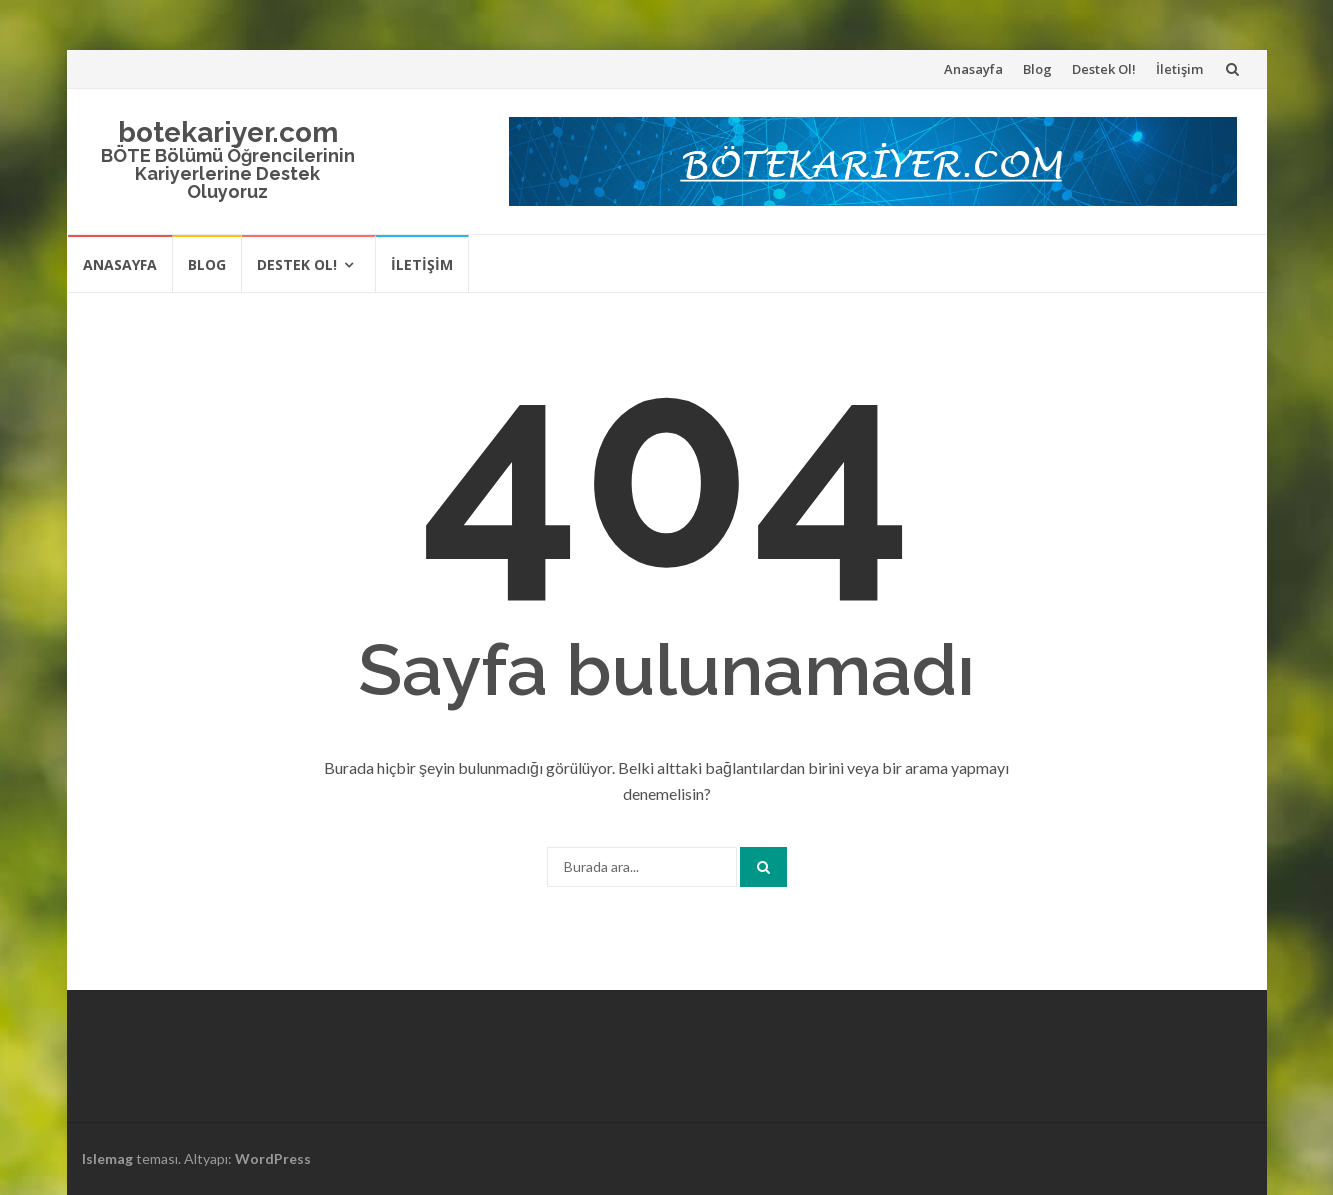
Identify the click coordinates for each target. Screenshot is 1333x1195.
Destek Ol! (1104, 69)
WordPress (273, 1158)
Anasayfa (973, 69)
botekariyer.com (228, 132)
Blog (1037, 69)
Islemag (107, 1158)
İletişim (1179, 69)
